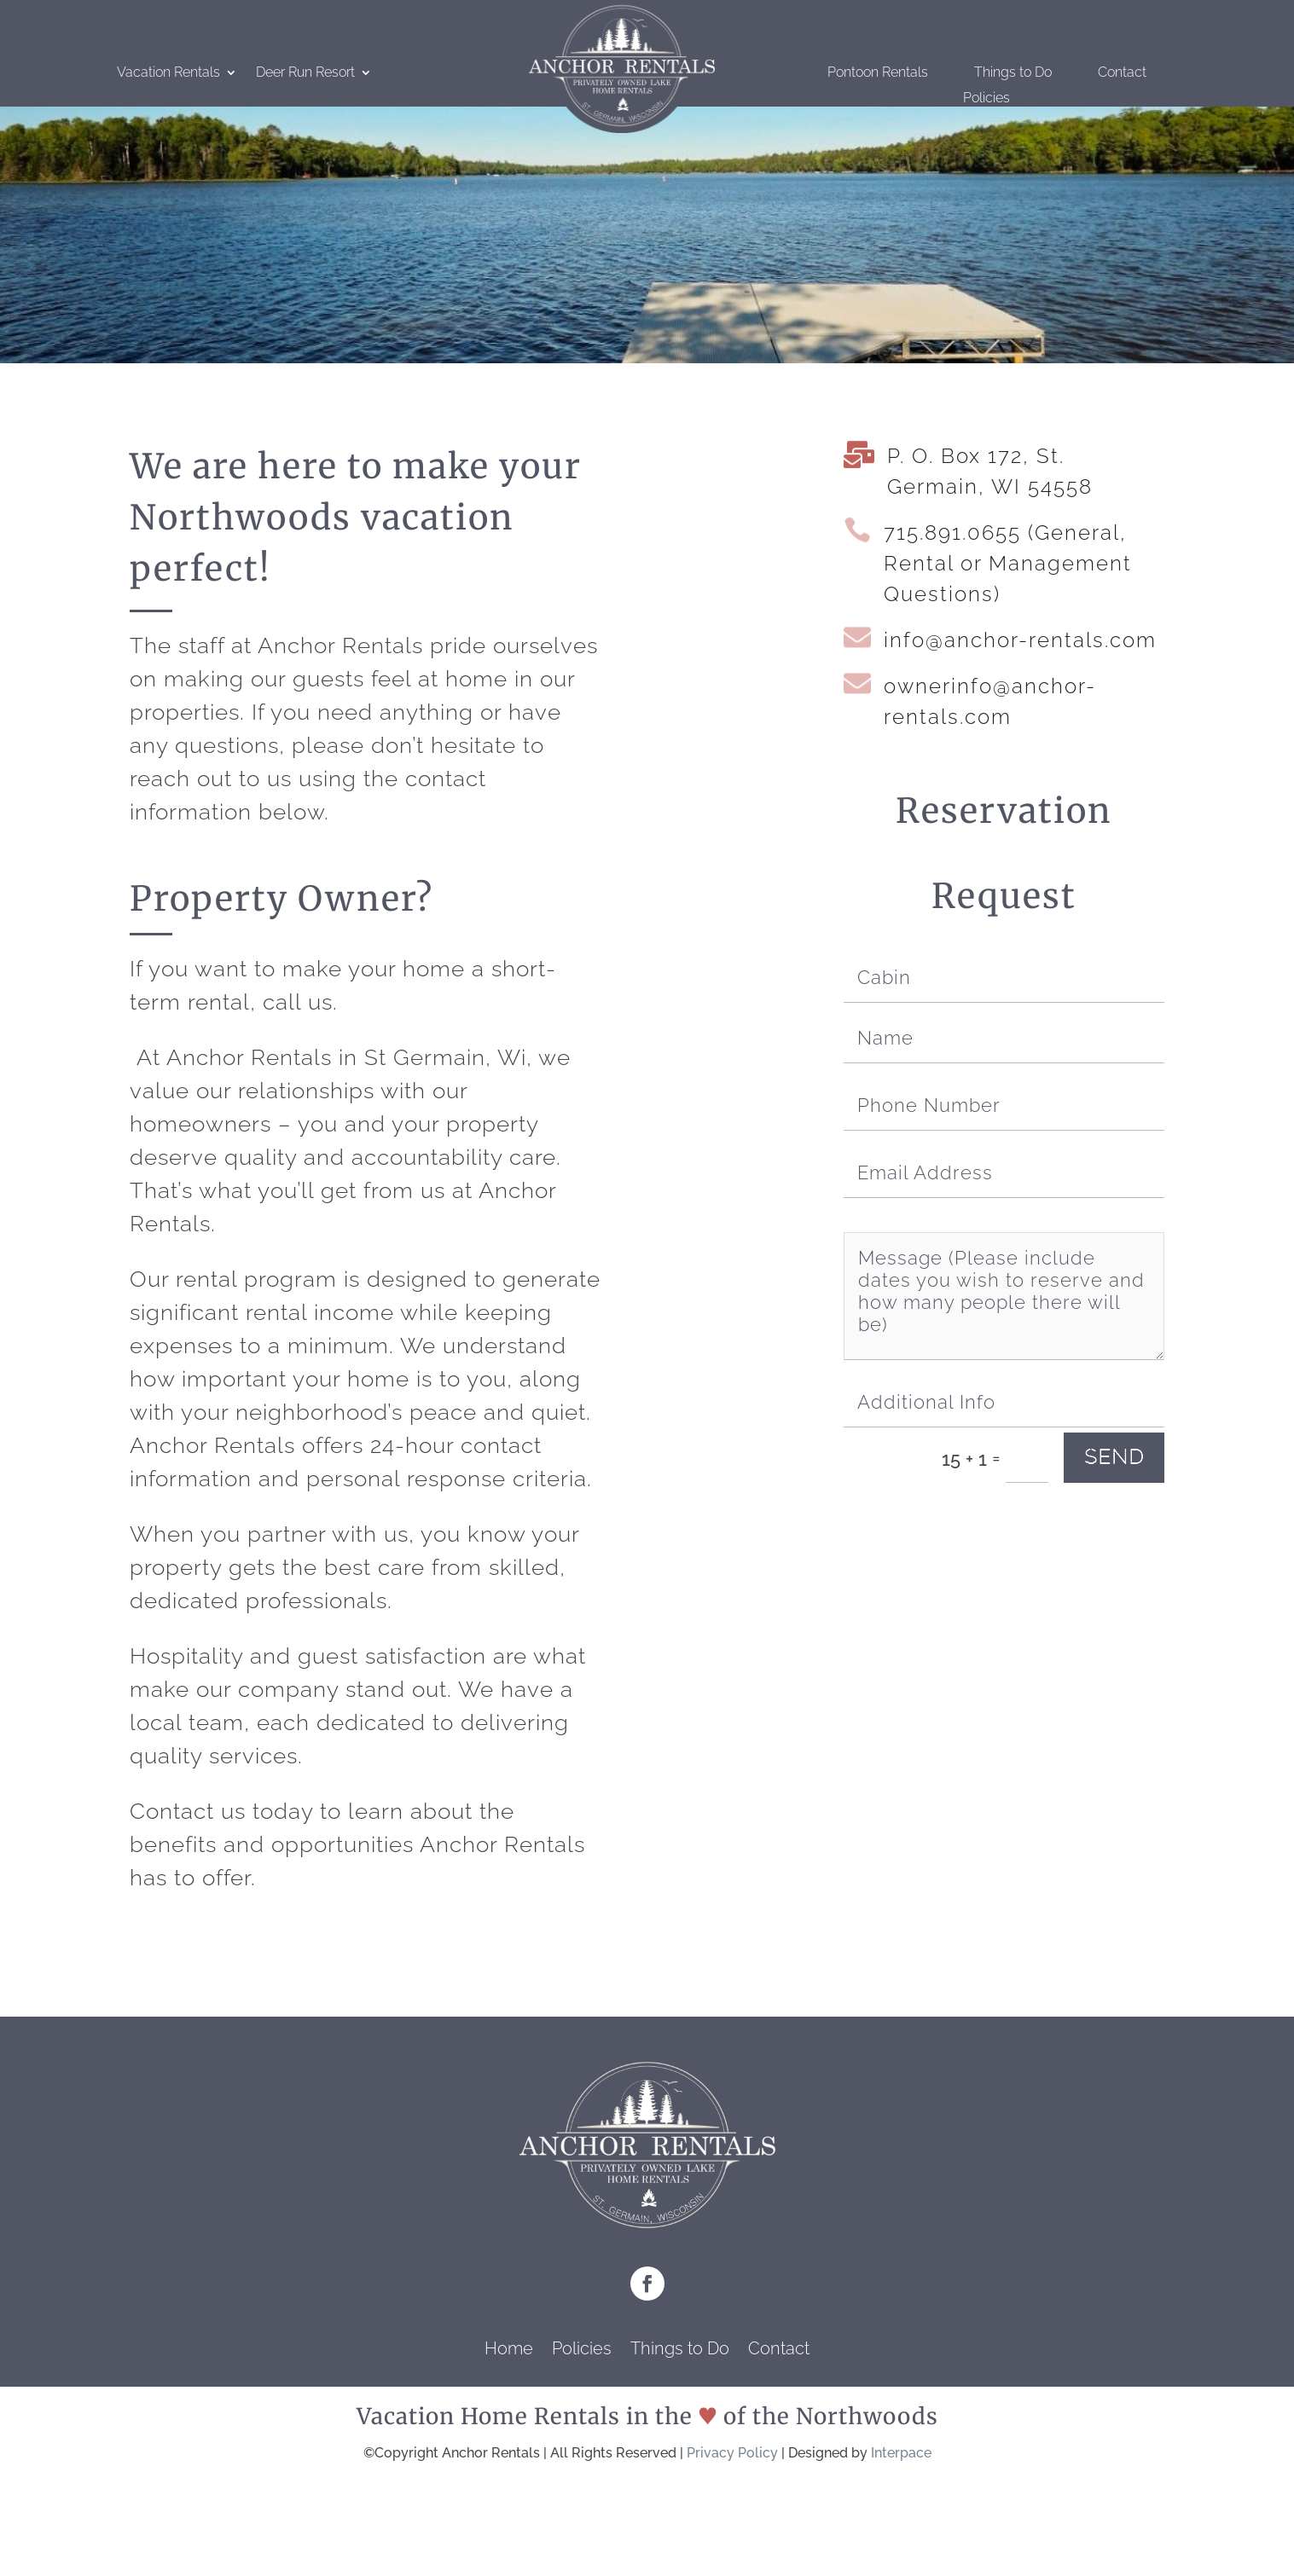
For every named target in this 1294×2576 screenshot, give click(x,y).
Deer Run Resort (305, 73)
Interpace (901, 2453)
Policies (986, 99)
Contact (1122, 73)
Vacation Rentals (168, 73)
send (1114, 1456)
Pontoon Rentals (877, 73)
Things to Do (1013, 73)
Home (509, 2350)
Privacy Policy (732, 2453)
